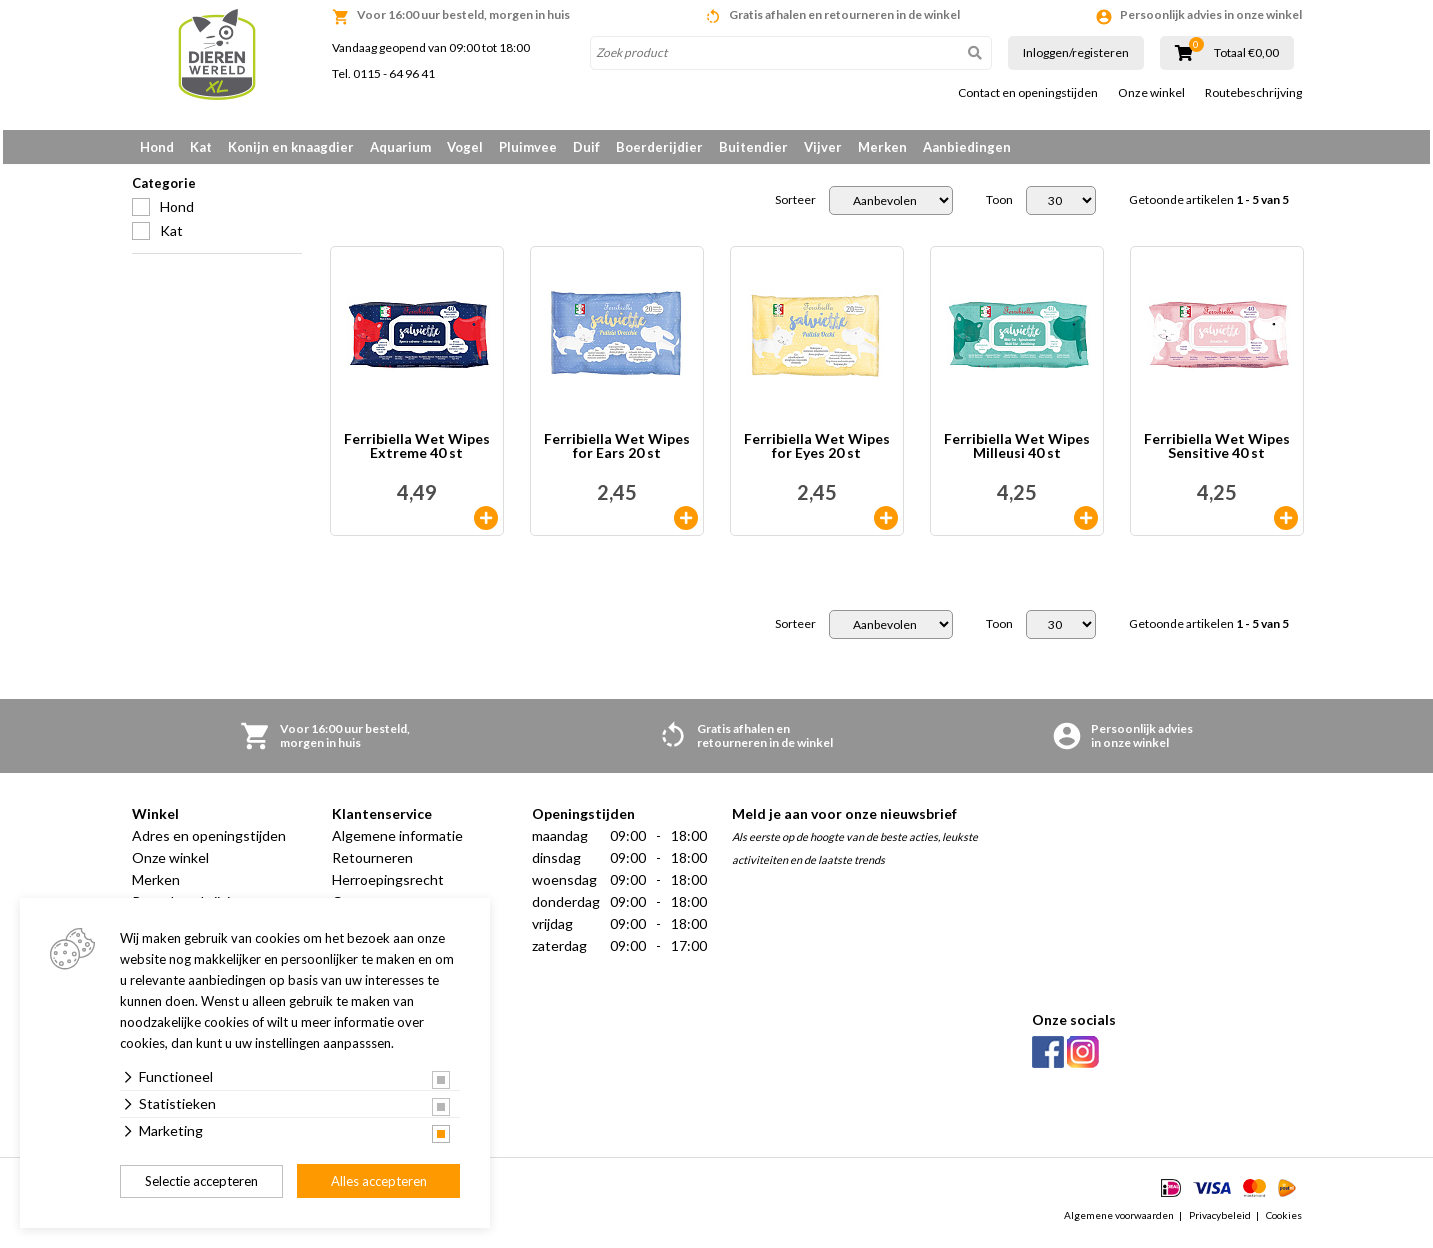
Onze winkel (1151, 93)
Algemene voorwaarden (1119, 1222)
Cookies (1284, 1222)
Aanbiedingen (967, 147)
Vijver (823, 147)
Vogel (465, 147)
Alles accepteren (379, 1181)
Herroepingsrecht (388, 886)
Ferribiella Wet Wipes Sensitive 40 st (1217, 453)
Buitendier (753, 147)
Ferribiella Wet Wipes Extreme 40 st (417, 453)
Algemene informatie (397, 842)
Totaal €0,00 (1246, 53)
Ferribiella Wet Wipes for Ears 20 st (617, 453)
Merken (882, 147)
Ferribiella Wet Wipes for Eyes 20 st (817, 453)
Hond (157, 147)
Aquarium (400, 147)
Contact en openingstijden (1028, 93)
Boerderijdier (659, 147)
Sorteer (795, 207)
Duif (586, 147)
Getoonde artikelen (1209, 207)
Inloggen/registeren (1076, 52)
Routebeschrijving (1253, 93)
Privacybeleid (1220, 1222)
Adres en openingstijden (209, 842)
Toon (999, 207)
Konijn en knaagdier (291, 147)
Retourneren (372, 864)
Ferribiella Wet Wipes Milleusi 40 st (1017, 453)
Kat (201, 147)
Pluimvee (528, 147)
